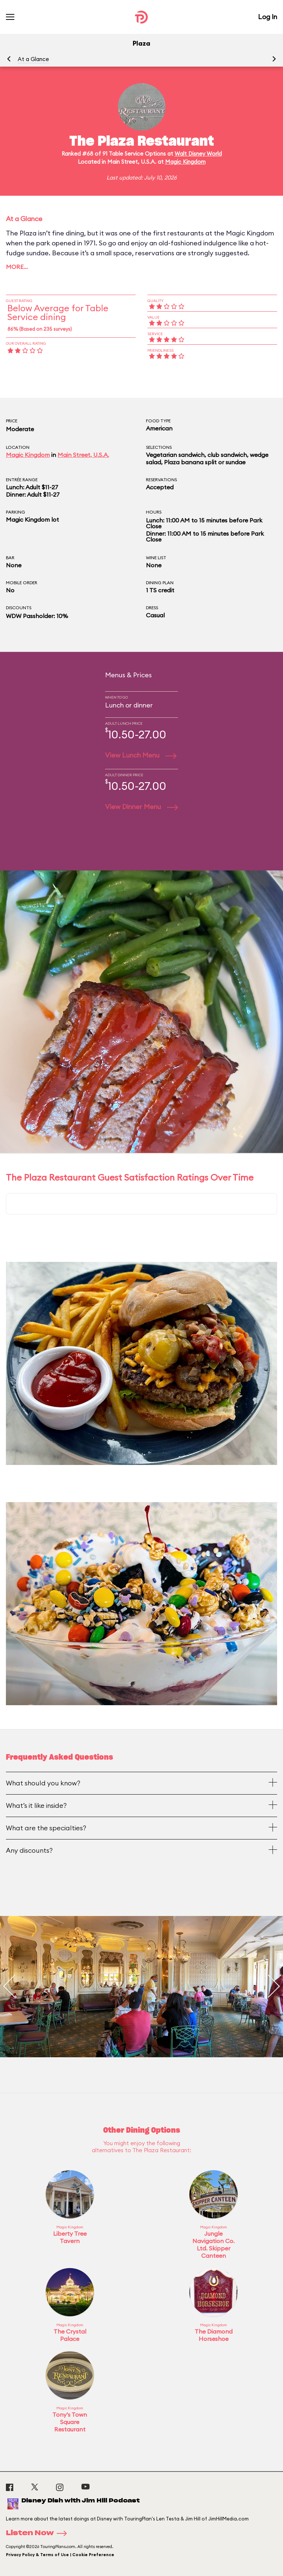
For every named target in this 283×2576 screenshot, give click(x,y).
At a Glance (33, 59)
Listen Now (38, 2533)
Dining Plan (160, 582)
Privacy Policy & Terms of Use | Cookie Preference (60, 2554)
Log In (267, 17)
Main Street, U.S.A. (83, 454)
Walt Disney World (198, 153)
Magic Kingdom (185, 161)
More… (17, 266)
